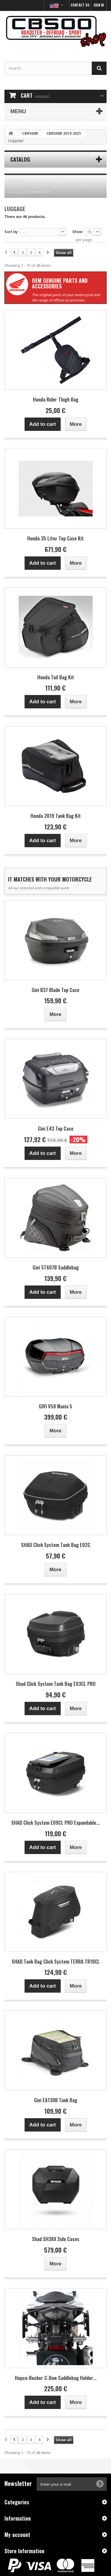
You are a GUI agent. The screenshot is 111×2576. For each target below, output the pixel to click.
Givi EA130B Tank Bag (55, 2100)
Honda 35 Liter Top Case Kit (55, 538)
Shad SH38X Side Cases (55, 2238)
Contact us (80, 5)
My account (17, 2534)
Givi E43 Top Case (55, 1128)
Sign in (99, 5)
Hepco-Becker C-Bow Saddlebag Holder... (55, 2377)
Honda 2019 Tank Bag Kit (55, 815)
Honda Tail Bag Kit (55, 677)
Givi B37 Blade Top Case (55, 989)
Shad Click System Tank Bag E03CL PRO (56, 1683)
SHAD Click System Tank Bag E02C (55, 1544)
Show (77, 231)
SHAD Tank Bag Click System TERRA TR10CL (56, 1961)
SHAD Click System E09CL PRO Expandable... (55, 1822)
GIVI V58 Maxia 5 (55, 1406)
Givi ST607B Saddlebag (56, 1267)
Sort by (11, 231)
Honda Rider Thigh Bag (55, 399)
